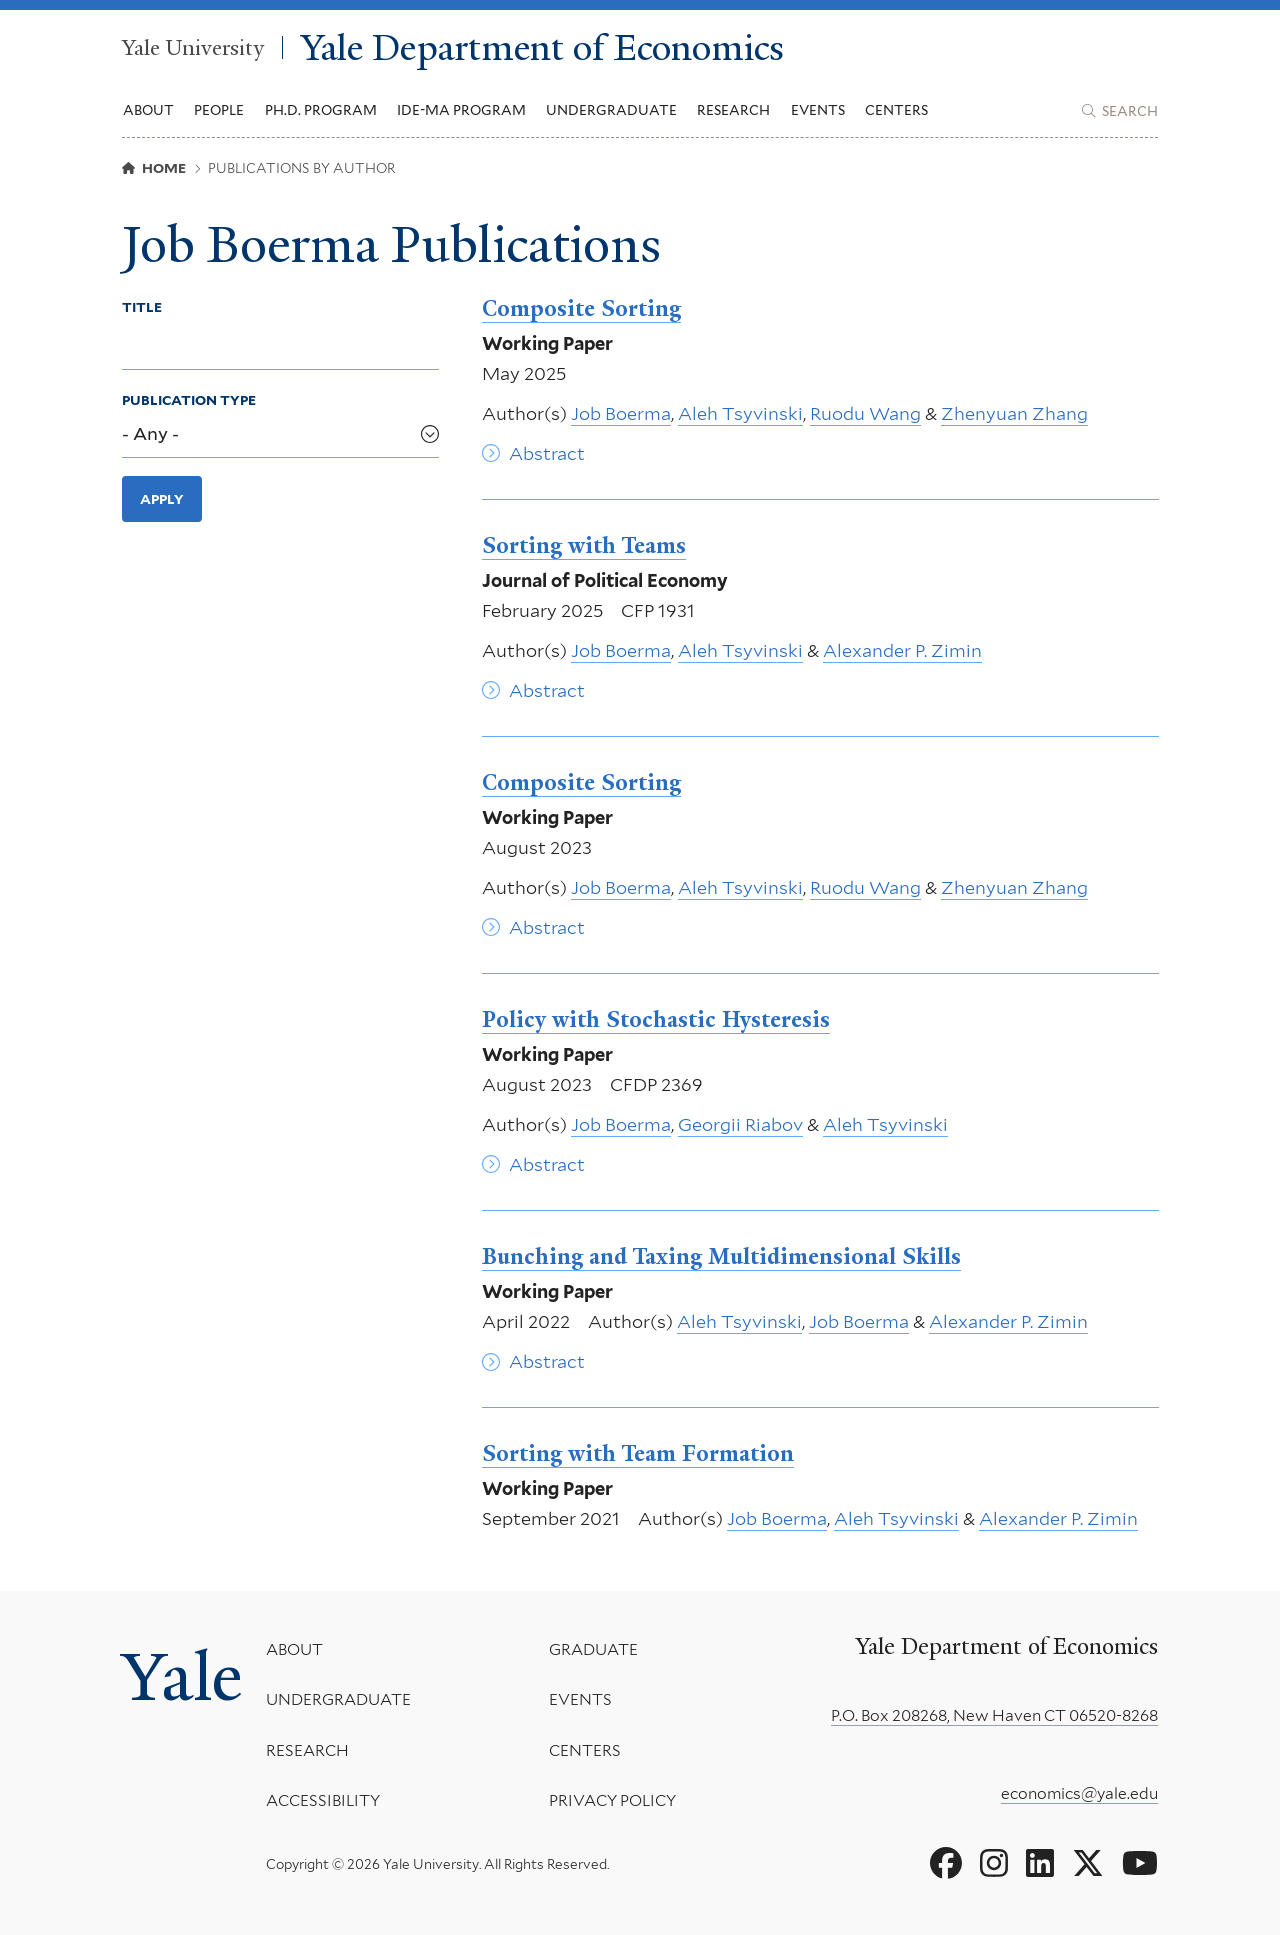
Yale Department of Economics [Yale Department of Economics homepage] (542, 47)
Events (818, 110)
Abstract (547, 453)
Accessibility (323, 1801)
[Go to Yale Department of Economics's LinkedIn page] (1040, 1864)
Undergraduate (338, 1700)
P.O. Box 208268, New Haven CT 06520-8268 (994, 1715)
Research (307, 1750)
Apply (162, 499)
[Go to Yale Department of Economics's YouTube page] (1140, 1864)
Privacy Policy (611, 1801)
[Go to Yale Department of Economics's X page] (1088, 1864)
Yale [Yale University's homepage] (182, 1676)
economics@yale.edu (1079, 1793)
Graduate (592, 1649)
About (294, 1649)
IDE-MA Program (461, 110)
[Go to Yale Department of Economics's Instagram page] (994, 1864)
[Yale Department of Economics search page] (1120, 111)
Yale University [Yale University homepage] (193, 47)
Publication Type (189, 400)
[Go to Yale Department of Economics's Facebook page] (946, 1864)
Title (142, 307)
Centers (896, 110)
